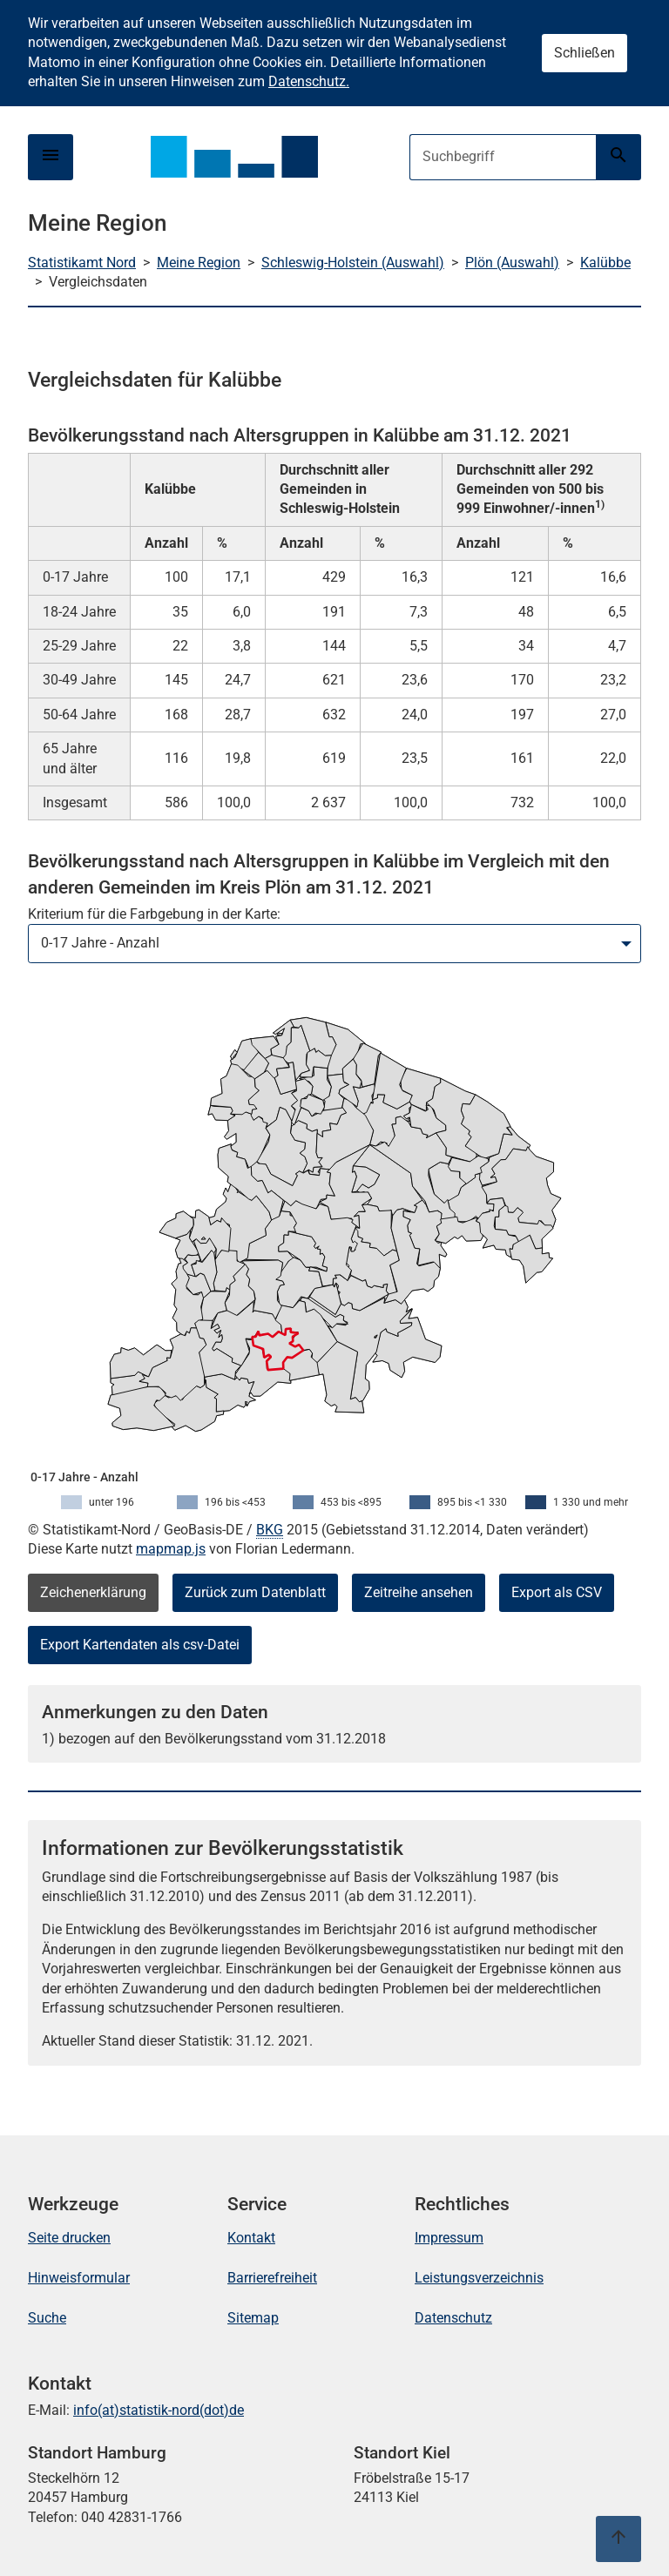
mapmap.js (171, 1549)
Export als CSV (556, 1592)
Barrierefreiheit (272, 2277)
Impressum (449, 2237)
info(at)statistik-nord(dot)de (158, 2410)
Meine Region (198, 262)
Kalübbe (605, 262)
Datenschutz (453, 2318)
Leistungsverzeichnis (479, 2277)
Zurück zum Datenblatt (255, 1592)
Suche (47, 2318)
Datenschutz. (308, 81)
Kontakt (251, 2237)
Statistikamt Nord (82, 262)
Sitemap (253, 2318)
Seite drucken (69, 2237)
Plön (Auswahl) (512, 262)
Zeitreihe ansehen (418, 1592)
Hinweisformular (79, 2277)
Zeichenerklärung (93, 1592)
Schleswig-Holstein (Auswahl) (352, 262)
